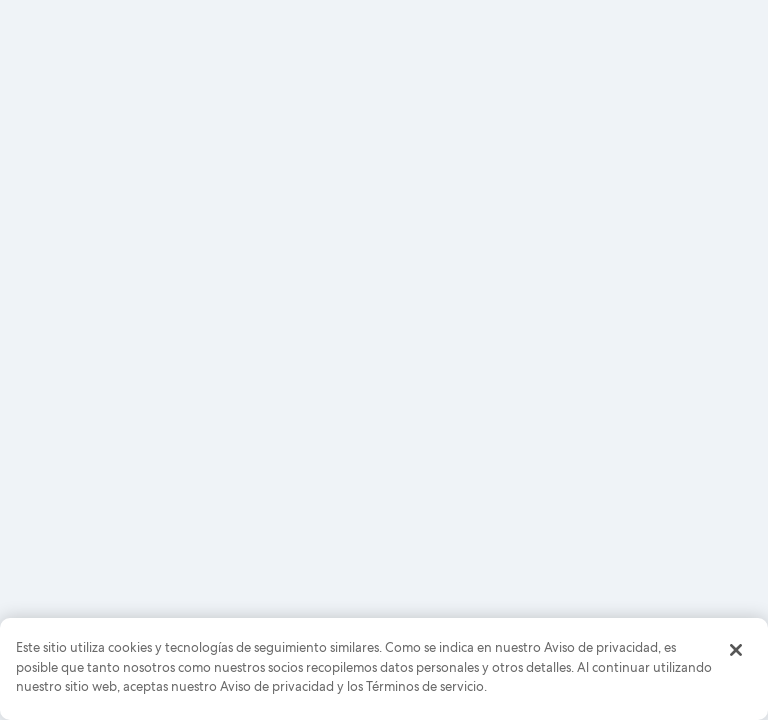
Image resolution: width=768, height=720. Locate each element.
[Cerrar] (736, 650)
